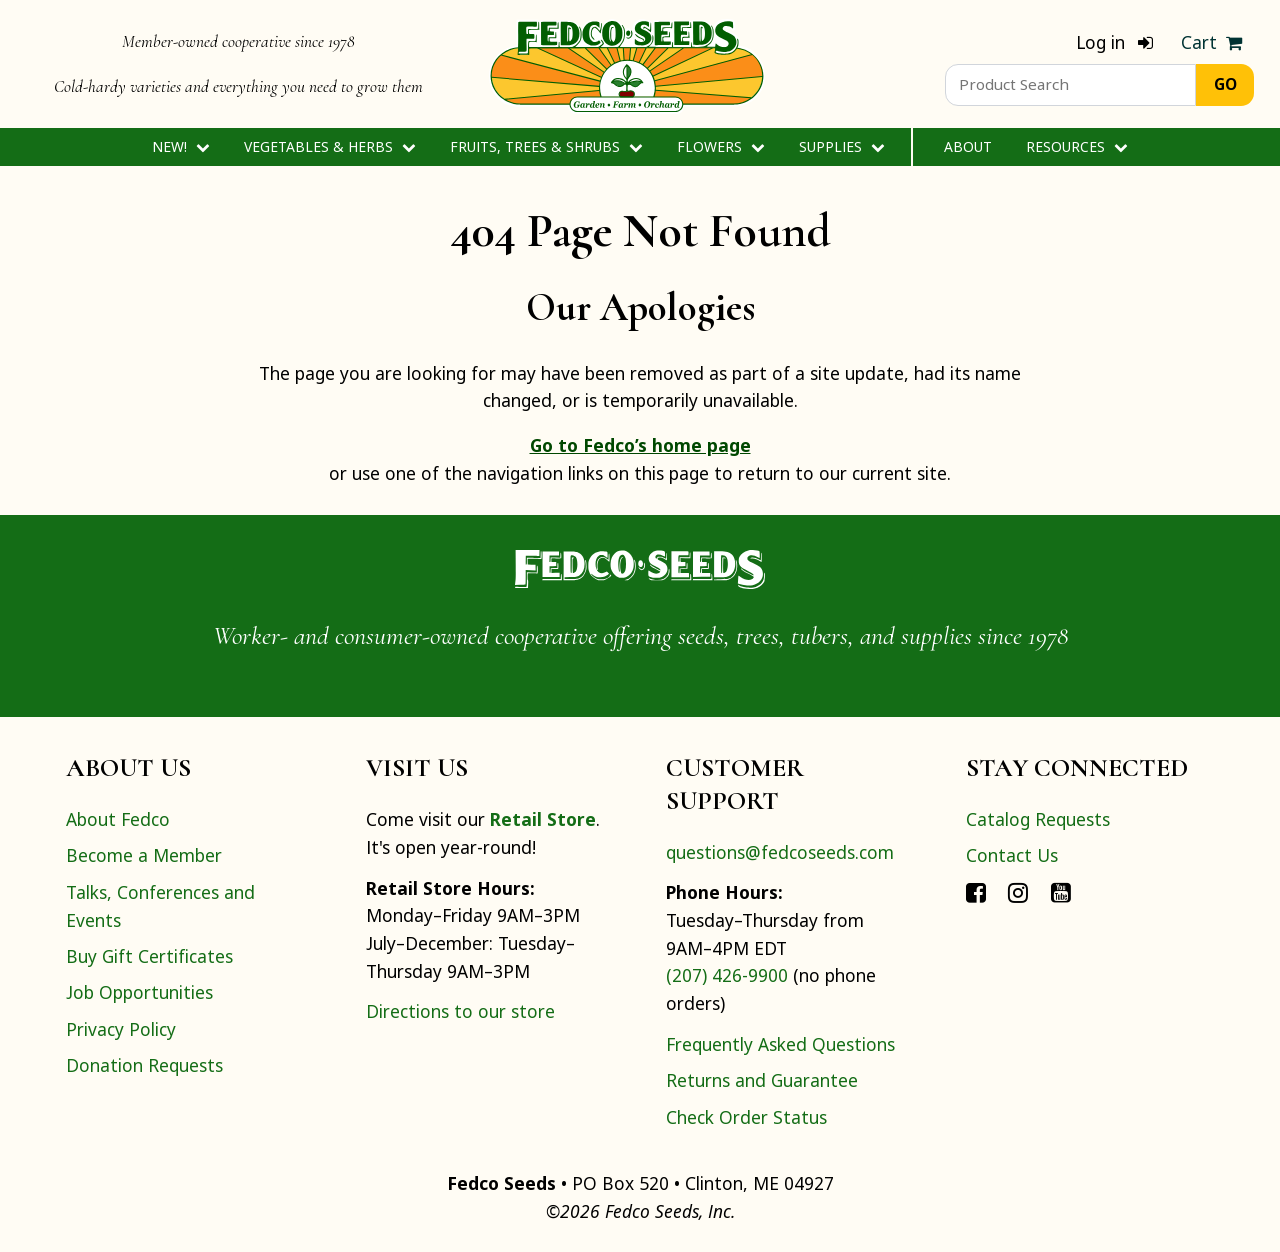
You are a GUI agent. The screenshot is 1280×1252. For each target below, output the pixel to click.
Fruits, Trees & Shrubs (546, 146)
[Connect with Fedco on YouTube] (1061, 892)
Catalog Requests (1038, 819)
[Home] (627, 64)
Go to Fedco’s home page (640, 445)
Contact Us (1012, 855)
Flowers (720, 146)
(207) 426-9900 (727, 975)
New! (180, 146)
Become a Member (144, 855)
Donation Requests (144, 1065)
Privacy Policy (121, 1029)
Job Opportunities (139, 992)
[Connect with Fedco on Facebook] (976, 892)
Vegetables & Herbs (329, 146)
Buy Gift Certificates (149, 956)
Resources (1076, 146)
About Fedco (118, 819)
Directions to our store (460, 1011)
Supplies (841, 146)
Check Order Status (746, 1117)
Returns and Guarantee (762, 1080)
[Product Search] (1070, 85)
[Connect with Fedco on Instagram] (1018, 892)
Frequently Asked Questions (780, 1044)
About (968, 146)
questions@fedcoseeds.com (780, 852)
